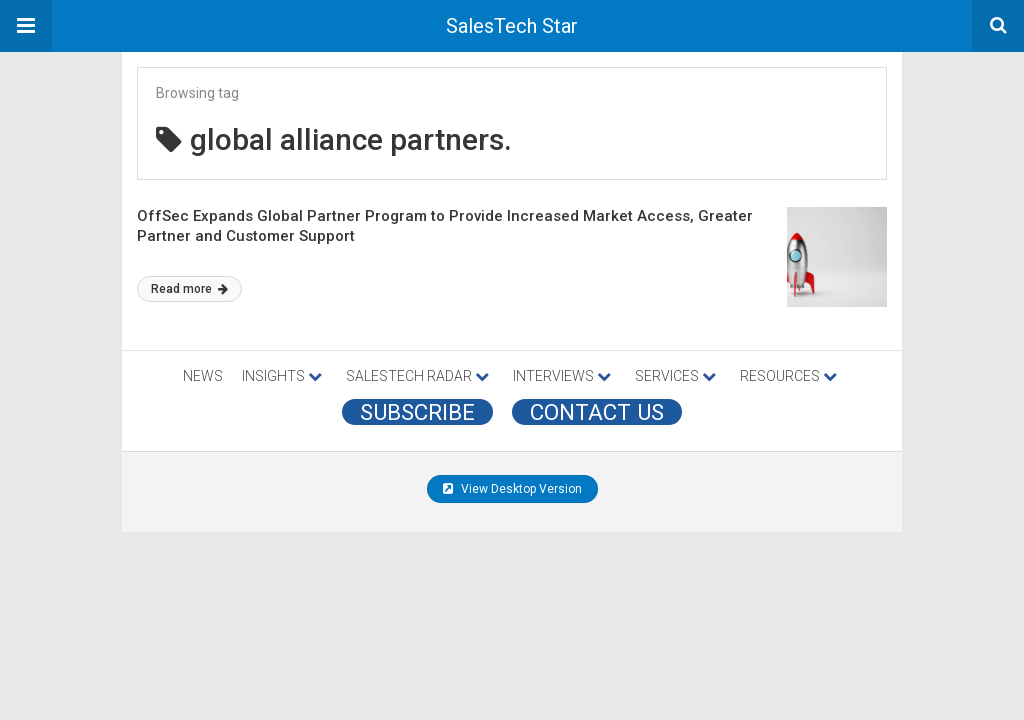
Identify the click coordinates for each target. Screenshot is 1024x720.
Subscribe (417, 412)
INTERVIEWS (562, 376)
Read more (189, 289)
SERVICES (675, 376)
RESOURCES (788, 376)
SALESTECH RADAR (417, 376)
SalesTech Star (512, 26)
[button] (26, 26)
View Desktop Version (512, 489)
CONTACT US (597, 412)
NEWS (203, 376)
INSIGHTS (282, 376)
